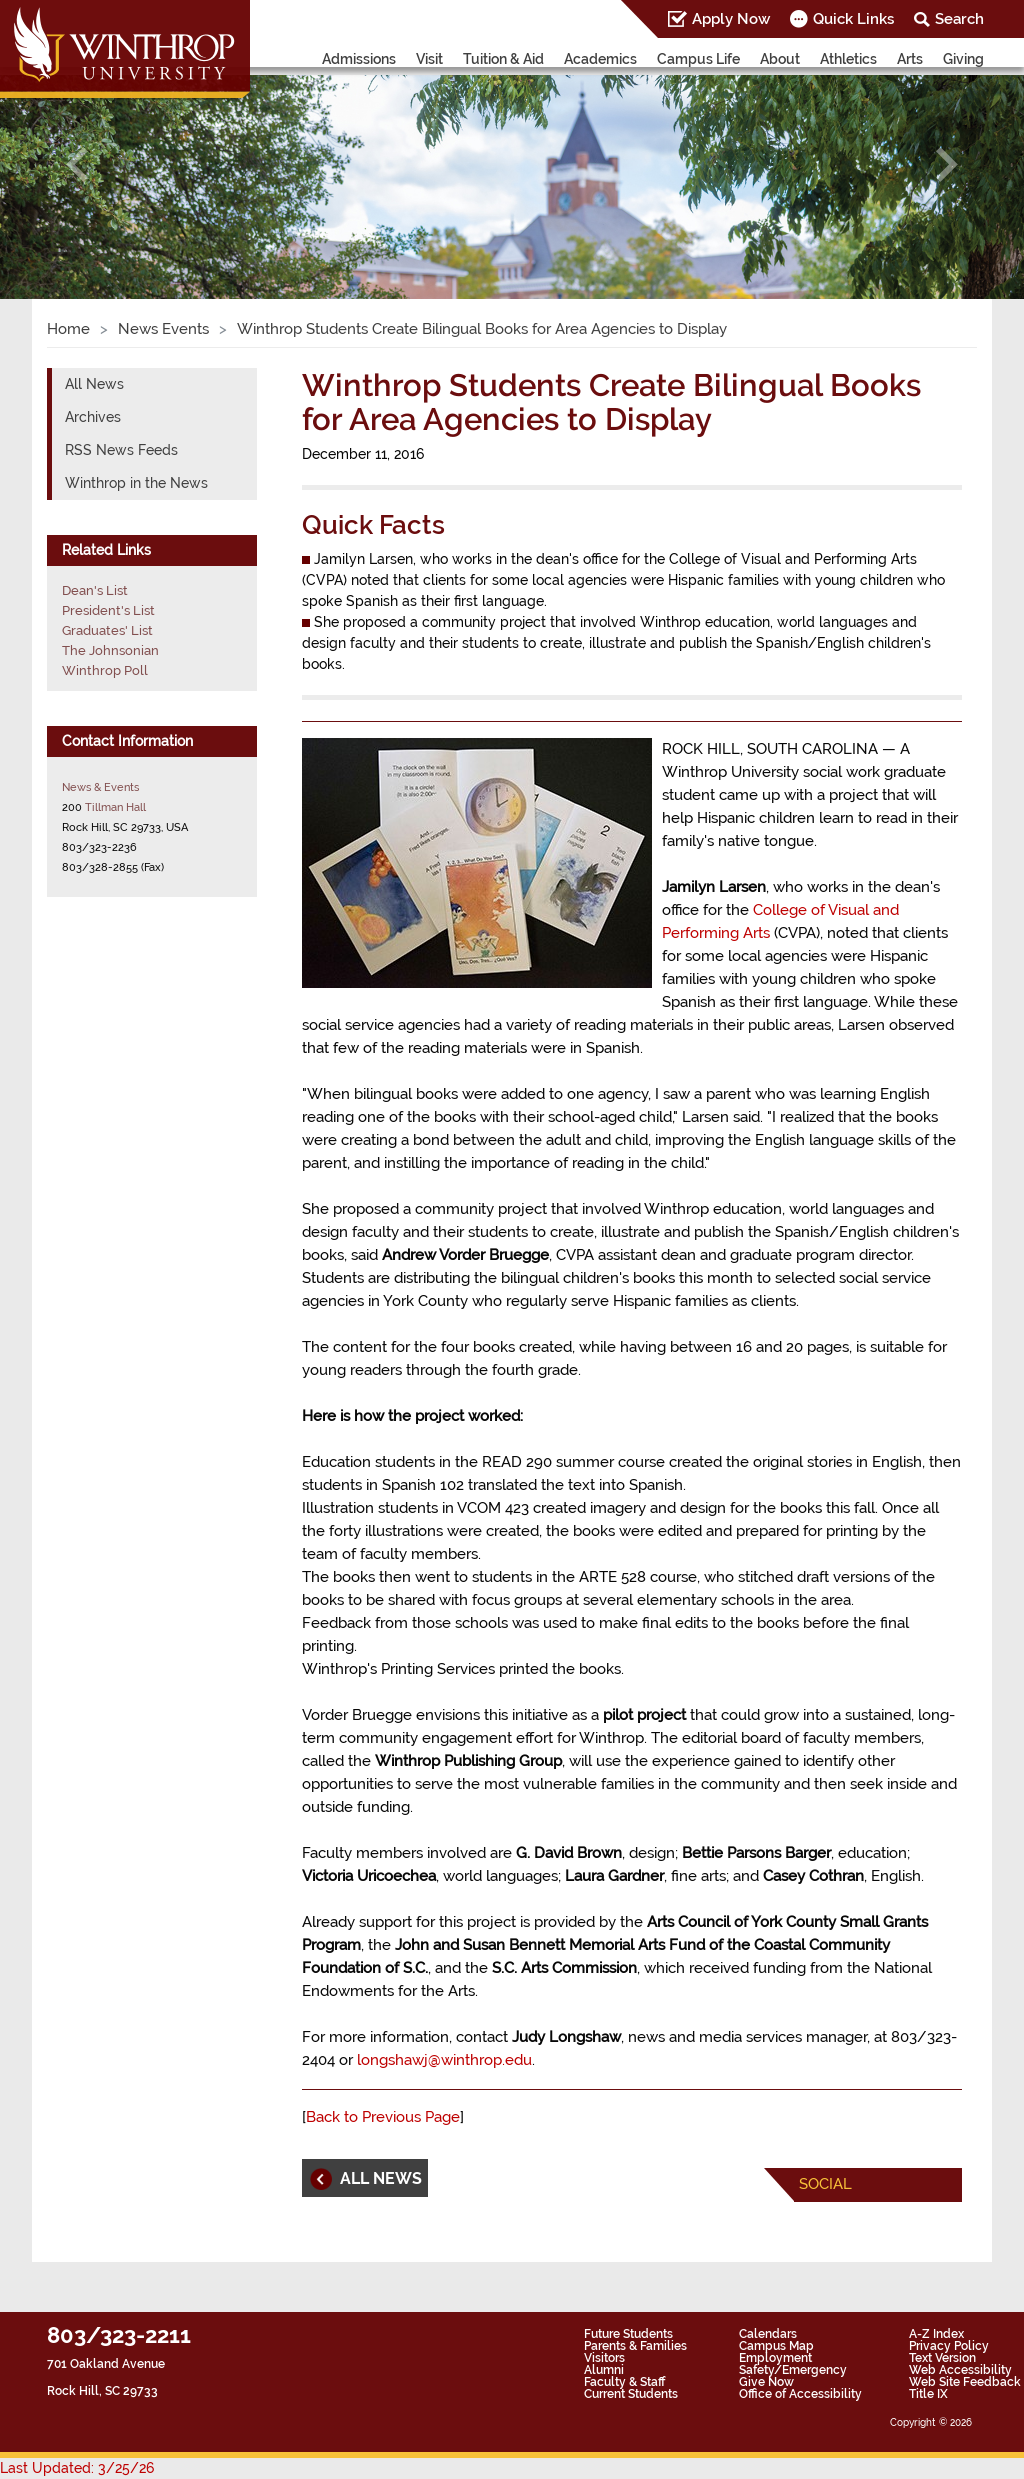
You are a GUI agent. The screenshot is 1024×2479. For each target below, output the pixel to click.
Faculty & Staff (624, 2382)
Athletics (848, 59)
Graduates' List (107, 630)
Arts (910, 59)
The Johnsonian (110, 650)
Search (959, 19)
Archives (93, 417)
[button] (77, 164)
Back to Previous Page (383, 2117)
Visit (429, 59)
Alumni (604, 2370)
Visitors (604, 2358)
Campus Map (776, 2346)
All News (94, 384)
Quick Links (853, 19)
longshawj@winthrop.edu (444, 2060)
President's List (108, 610)
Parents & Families (635, 2346)
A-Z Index (936, 2334)
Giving (963, 59)
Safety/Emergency (793, 2370)
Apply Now (731, 19)
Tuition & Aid (503, 59)
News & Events (100, 787)
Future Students (628, 2334)
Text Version (942, 2358)
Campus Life (698, 59)
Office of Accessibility (800, 2394)
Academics (600, 59)
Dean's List (95, 590)
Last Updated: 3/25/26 (77, 2468)
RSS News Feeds (121, 450)
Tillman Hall (115, 807)
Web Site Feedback (965, 2382)
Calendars (768, 2334)
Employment (775, 2358)
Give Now (766, 2382)
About (780, 59)
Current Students (631, 2394)
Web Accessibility (960, 2370)
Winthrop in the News (136, 483)
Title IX (928, 2394)
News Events (163, 329)
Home (68, 329)
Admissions (359, 59)
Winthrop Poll (105, 670)
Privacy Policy (949, 2346)
